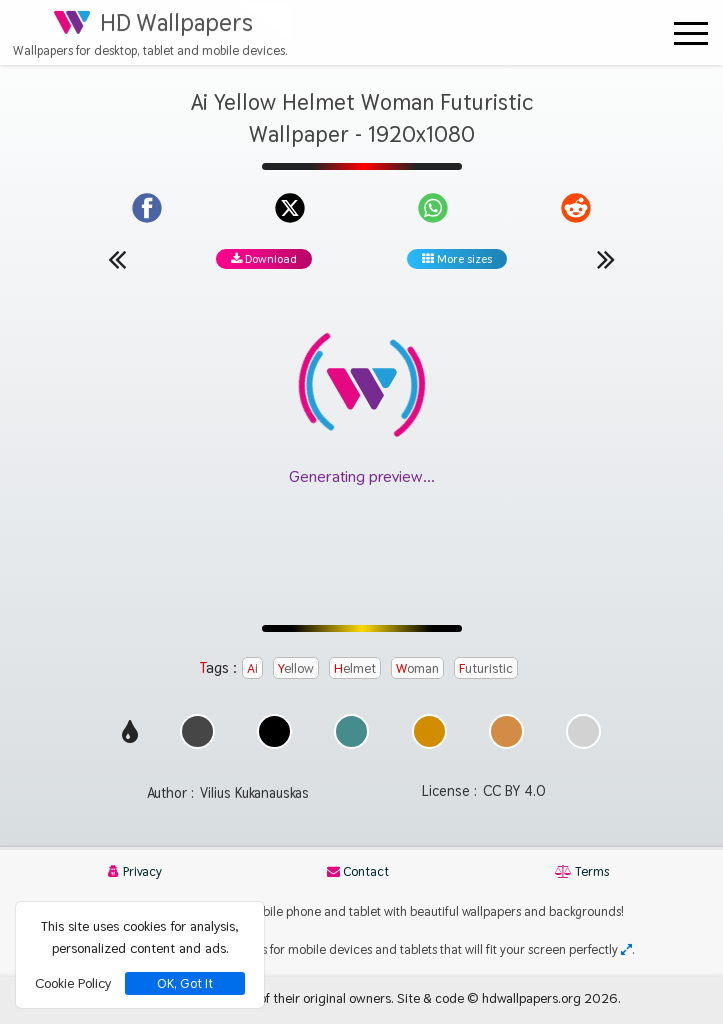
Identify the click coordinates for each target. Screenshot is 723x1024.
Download (264, 259)
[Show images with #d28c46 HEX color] (506, 743)
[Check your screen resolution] (626, 949)
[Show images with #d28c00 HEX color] (429, 743)
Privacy (135, 871)
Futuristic (486, 668)
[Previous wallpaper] (117, 259)
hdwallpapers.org (531, 998)
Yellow (296, 668)
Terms (582, 871)
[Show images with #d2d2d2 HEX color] (583, 743)
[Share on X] (290, 208)
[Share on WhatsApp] (433, 208)
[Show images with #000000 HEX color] (274, 743)
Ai (252, 668)
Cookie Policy (73, 983)
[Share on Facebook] (147, 208)
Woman (417, 668)
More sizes (457, 259)
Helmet (355, 668)
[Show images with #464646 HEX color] (197, 743)
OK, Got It (185, 983)
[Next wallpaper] (606, 259)
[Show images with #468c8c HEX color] (351, 743)
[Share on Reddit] (576, 208)
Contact (358, 871)
